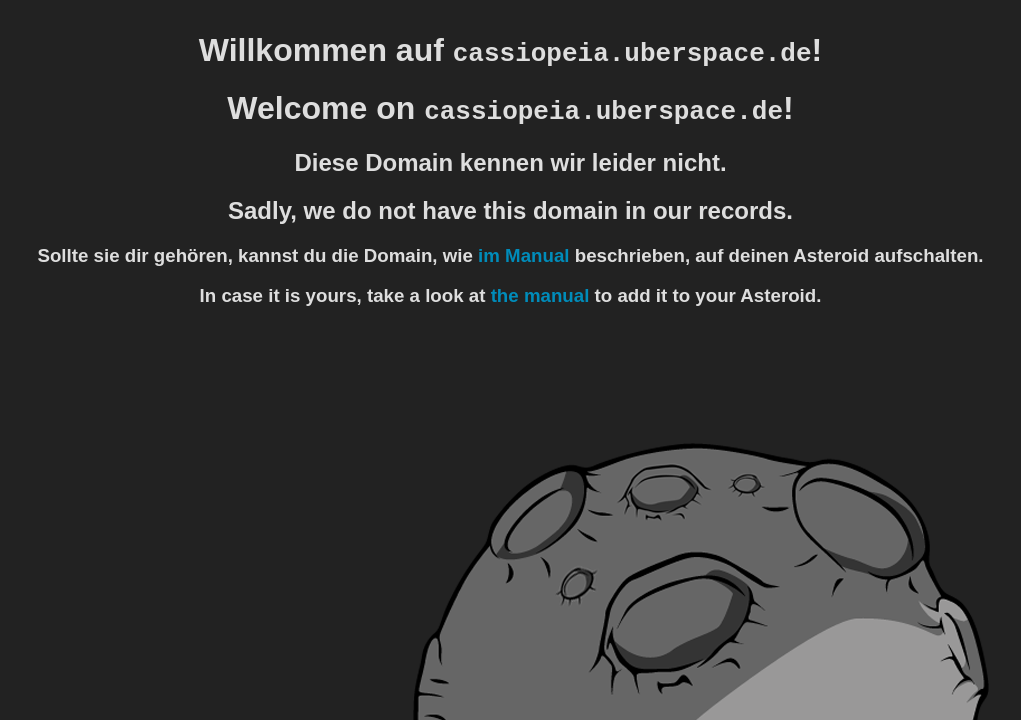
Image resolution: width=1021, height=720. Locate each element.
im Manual (523, 255)
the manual (540, 295)
